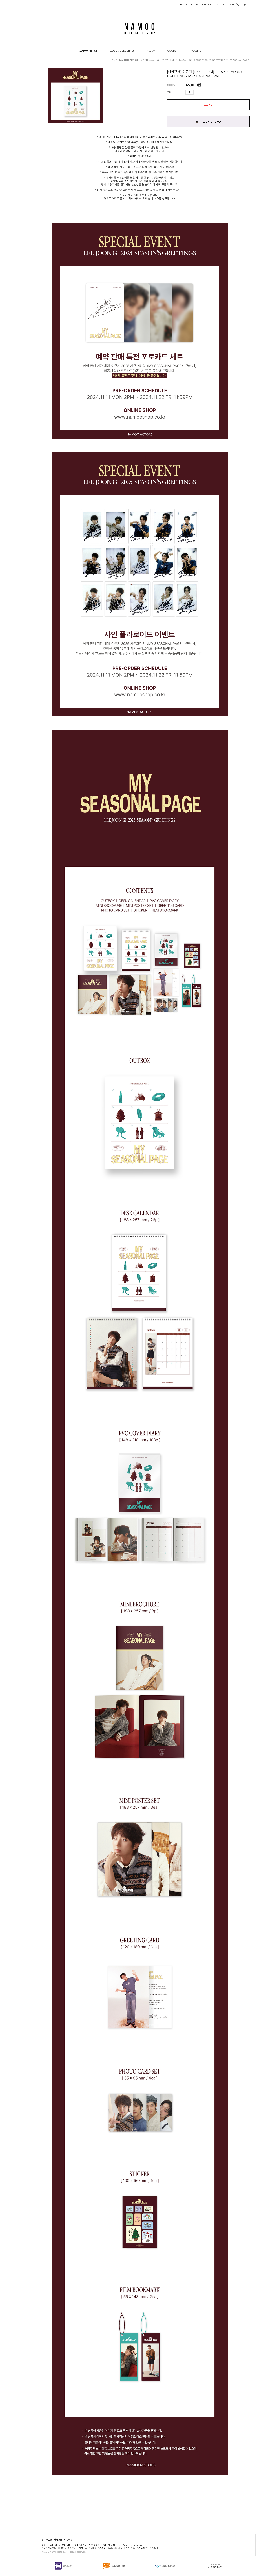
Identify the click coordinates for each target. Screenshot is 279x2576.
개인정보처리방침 (54, 2539)
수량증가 (196, 92)
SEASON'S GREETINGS (122, 50)
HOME (183, 4)
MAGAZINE (195, 50)
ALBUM (151, 50)
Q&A (245, 4)
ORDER (206, 4)
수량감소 (201, 92)
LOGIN (194, 4)
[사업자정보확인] (121, 2548)
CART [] (233, 4)
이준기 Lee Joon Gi (150, 60)
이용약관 (68, 2539)
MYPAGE (219, 4)
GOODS (171, 50)
